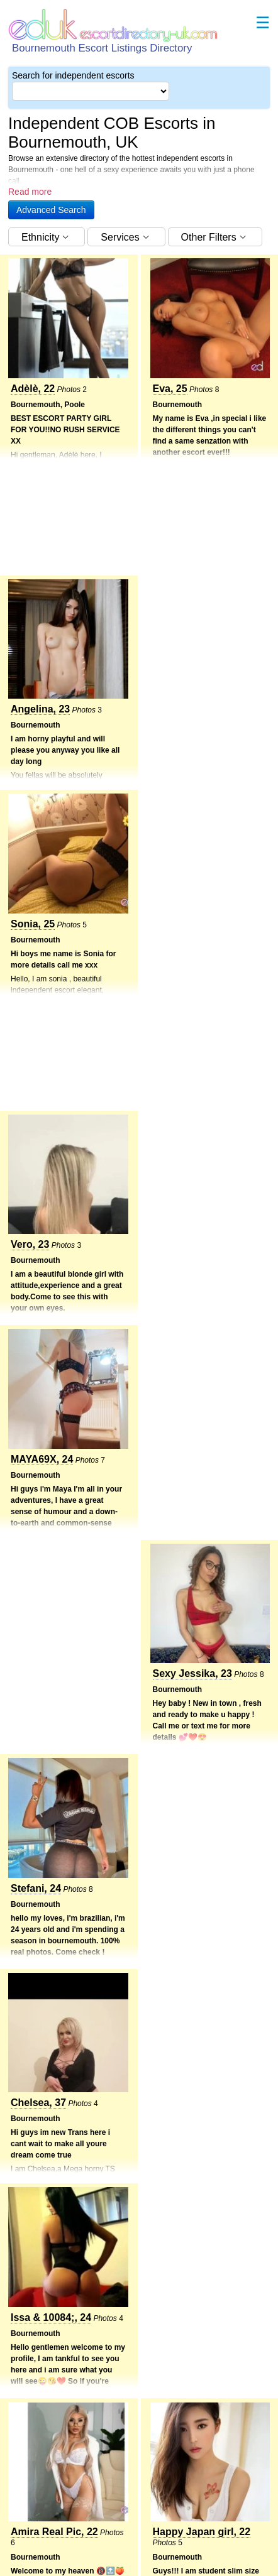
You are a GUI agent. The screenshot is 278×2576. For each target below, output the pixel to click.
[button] (51, 209)
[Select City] (90, 91)
